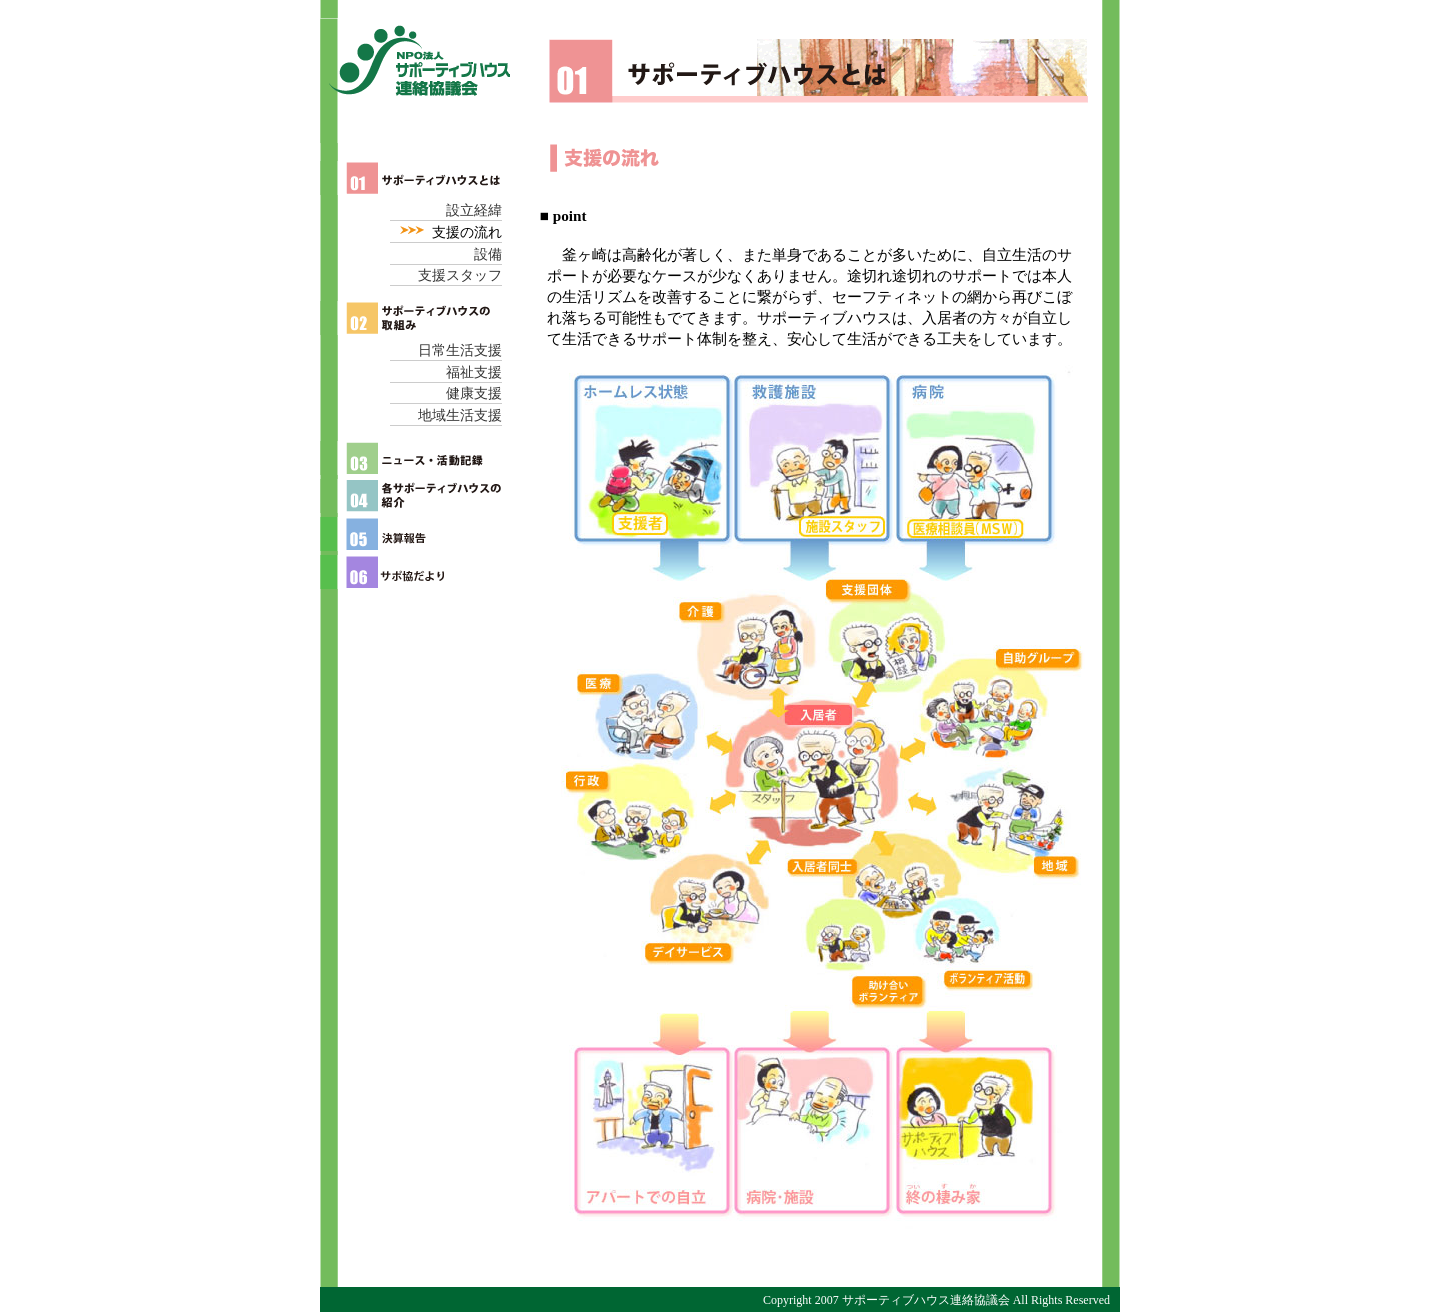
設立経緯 (474, 210)
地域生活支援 (460, 415)
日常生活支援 (460, 350)
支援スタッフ (460, 275)
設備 (488, 254)
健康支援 (474, 393)
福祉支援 (474, 372)
